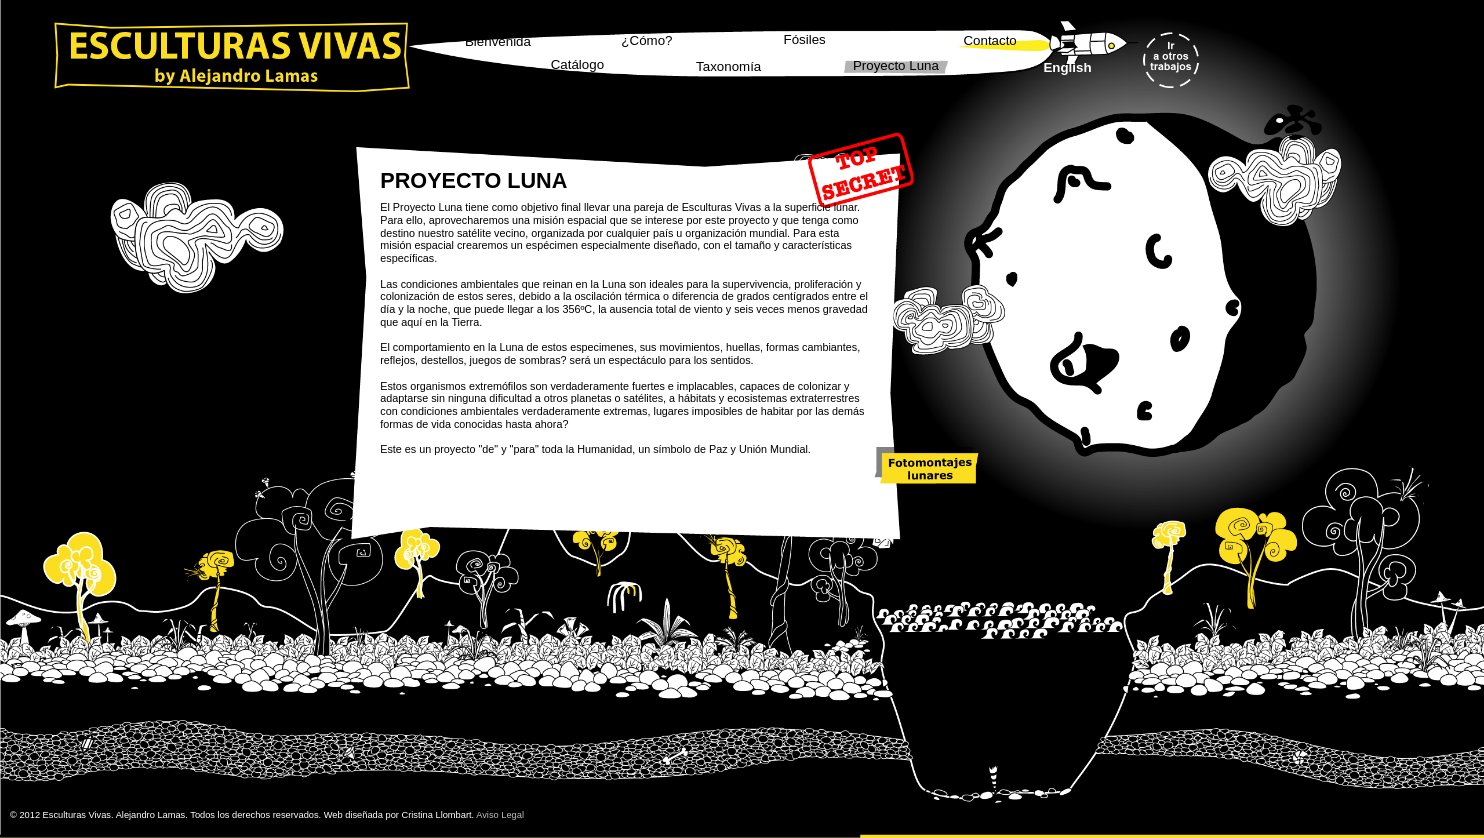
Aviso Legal (500, 815)
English (1067, 67)
